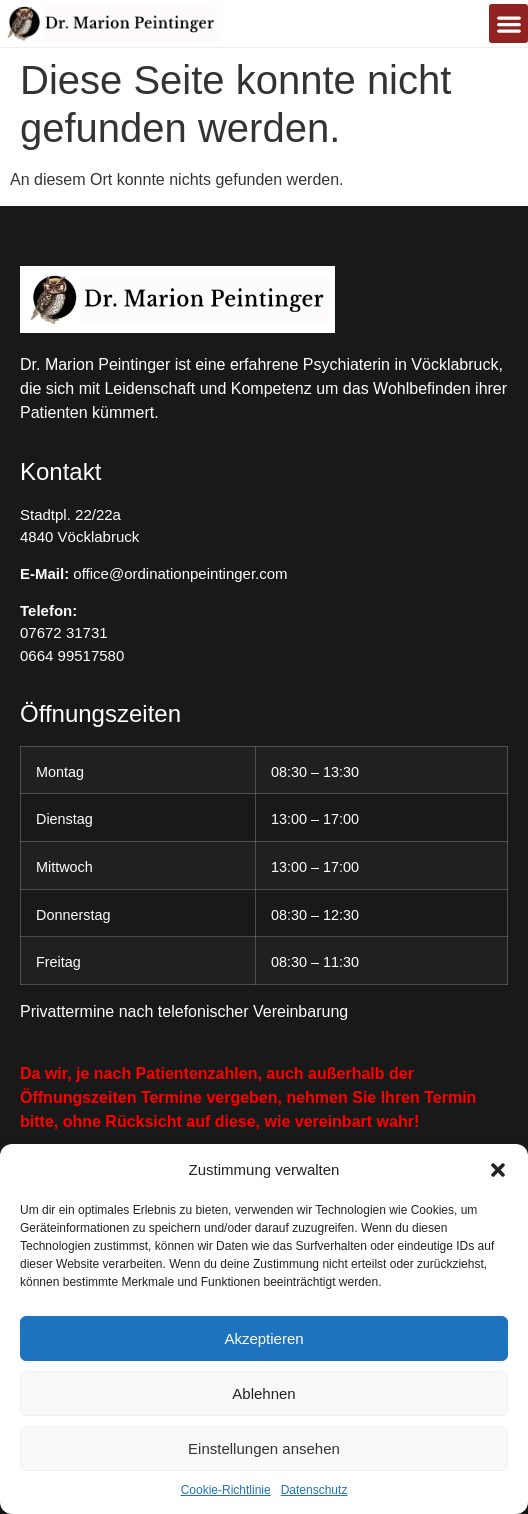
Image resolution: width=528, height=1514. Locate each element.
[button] (498, 1170)
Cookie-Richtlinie (226, 1490)
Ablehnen (263, 1393)
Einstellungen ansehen (264, 1448)
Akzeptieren (263, 1338)
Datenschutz (314, 1490)
